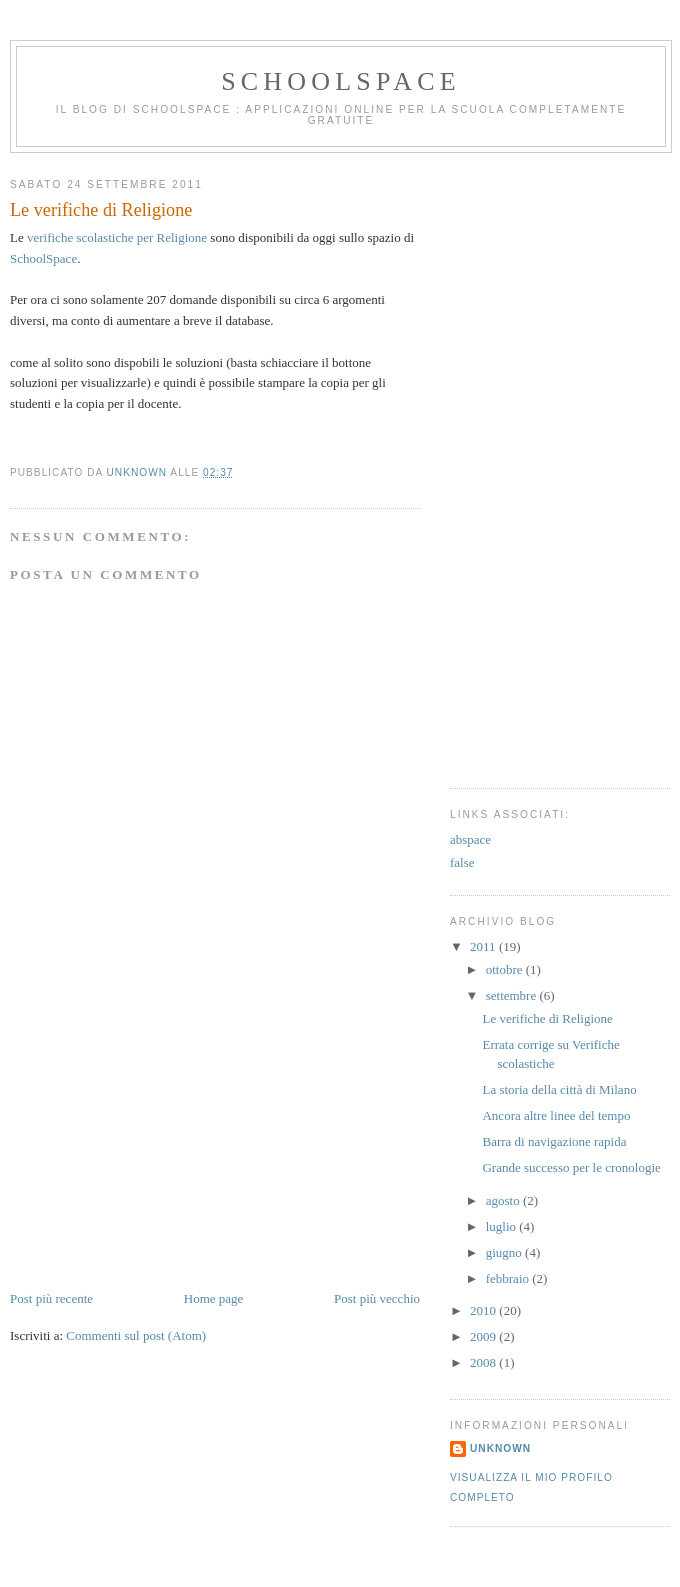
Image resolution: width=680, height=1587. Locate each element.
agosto (504, 1200)
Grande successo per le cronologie (571, 1167)
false (462, 862)
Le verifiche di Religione (547, 1018)
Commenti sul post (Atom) (136, 1335)
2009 (484, 1336)
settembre (513, 995)
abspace (470, 839)
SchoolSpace (341, 81)
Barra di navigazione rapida (554, 1141)
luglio (503, 1226)
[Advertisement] (160, 1149)
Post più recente (51, 1298)
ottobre (506, 969)
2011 (484, 946)
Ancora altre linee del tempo (556, 1115)
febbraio (509, 1278)
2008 (484, 1362)
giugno (505, 1252)
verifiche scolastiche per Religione (117, 237)
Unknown (500, 1448)
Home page (214, 1298)
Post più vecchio (377, 1298)
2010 (484, 1310)
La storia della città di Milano (559, 1089)
